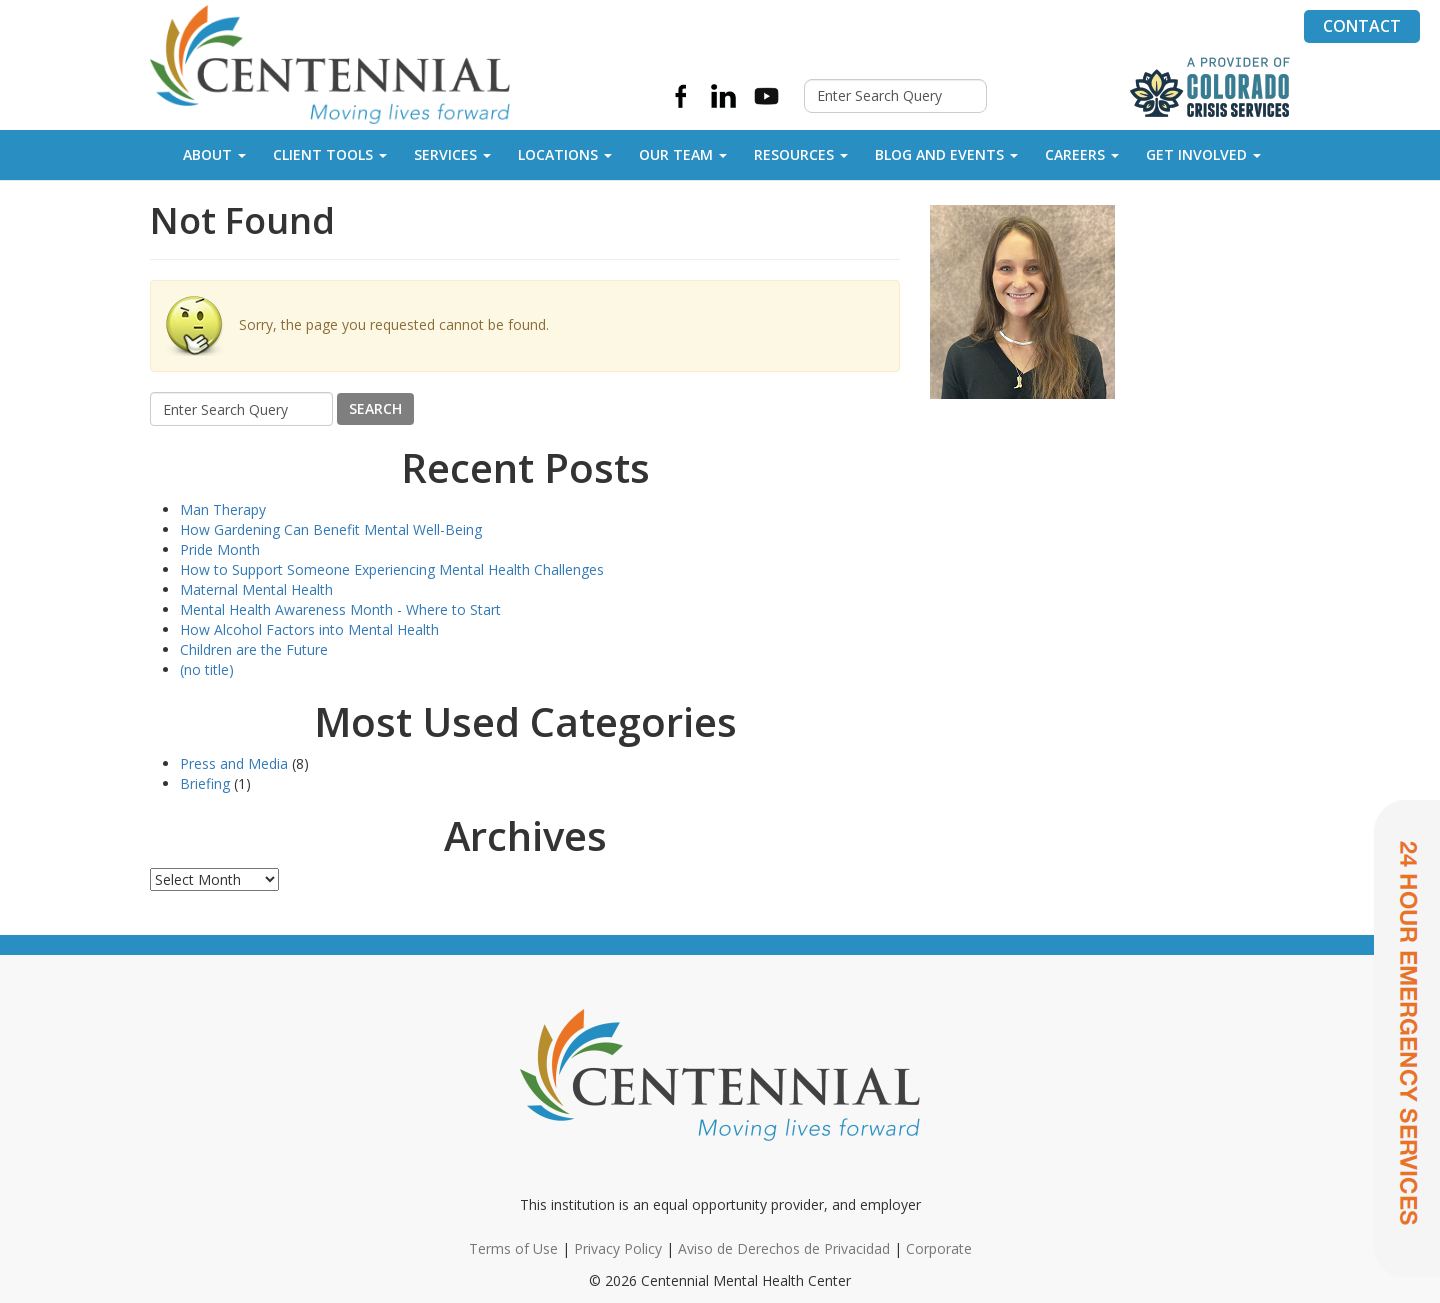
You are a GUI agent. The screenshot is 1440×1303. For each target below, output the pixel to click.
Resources (801, 154)
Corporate (939, 1248)
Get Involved (1203, 154)
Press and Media (234, 763)
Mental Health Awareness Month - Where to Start (340, 609)
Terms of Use (513, 1248)
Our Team (683, 154)
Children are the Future (254, 649)
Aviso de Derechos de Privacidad (784, 1248)
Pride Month (220, 549)
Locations (565, 154)
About (214, 154)
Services (452, 154)
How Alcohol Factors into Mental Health (309, 629)
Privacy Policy (618, 1248)
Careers (1082, 154)
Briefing (205, 783)
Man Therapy (223, 509)
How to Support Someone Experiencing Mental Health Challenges (392, 569)
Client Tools (330, 154)
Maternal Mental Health (256, 589)
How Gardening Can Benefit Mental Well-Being (331, 529)
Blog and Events (946, 154)
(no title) (207, 669)
